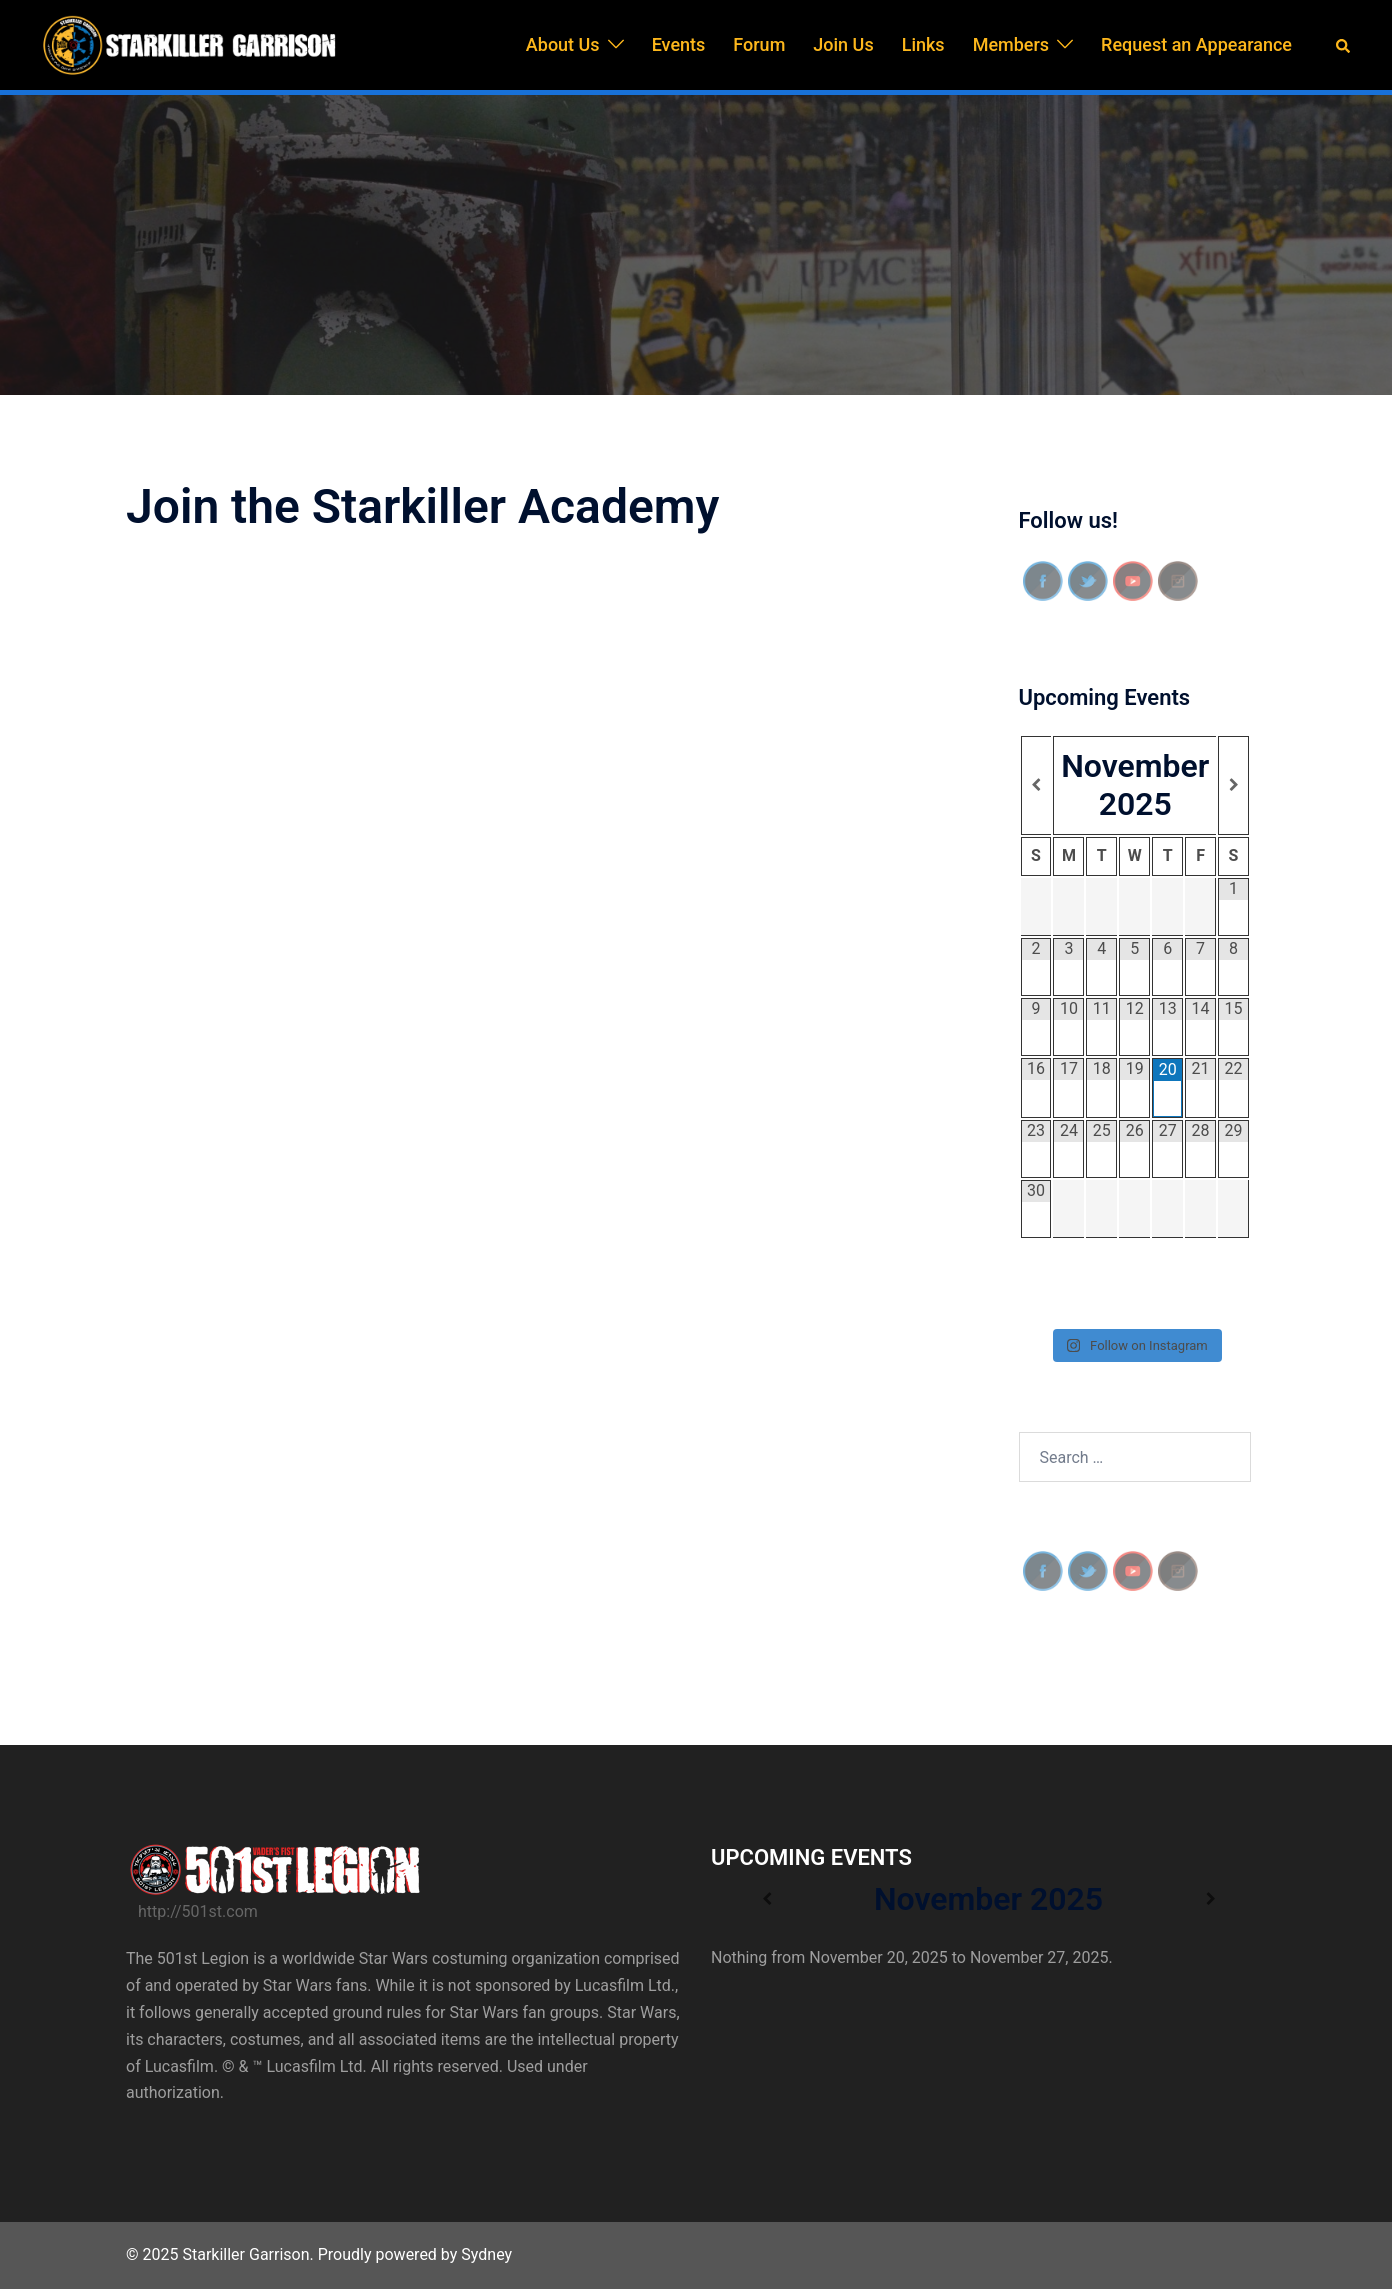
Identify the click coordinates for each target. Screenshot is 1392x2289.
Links (923, 44)
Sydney (486, 2254)
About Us (563, 44)
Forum (759, 44)
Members (1011, 44)
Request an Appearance (1196, 44)
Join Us (843, 44)
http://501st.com (198, 1911)
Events (679, 44)
